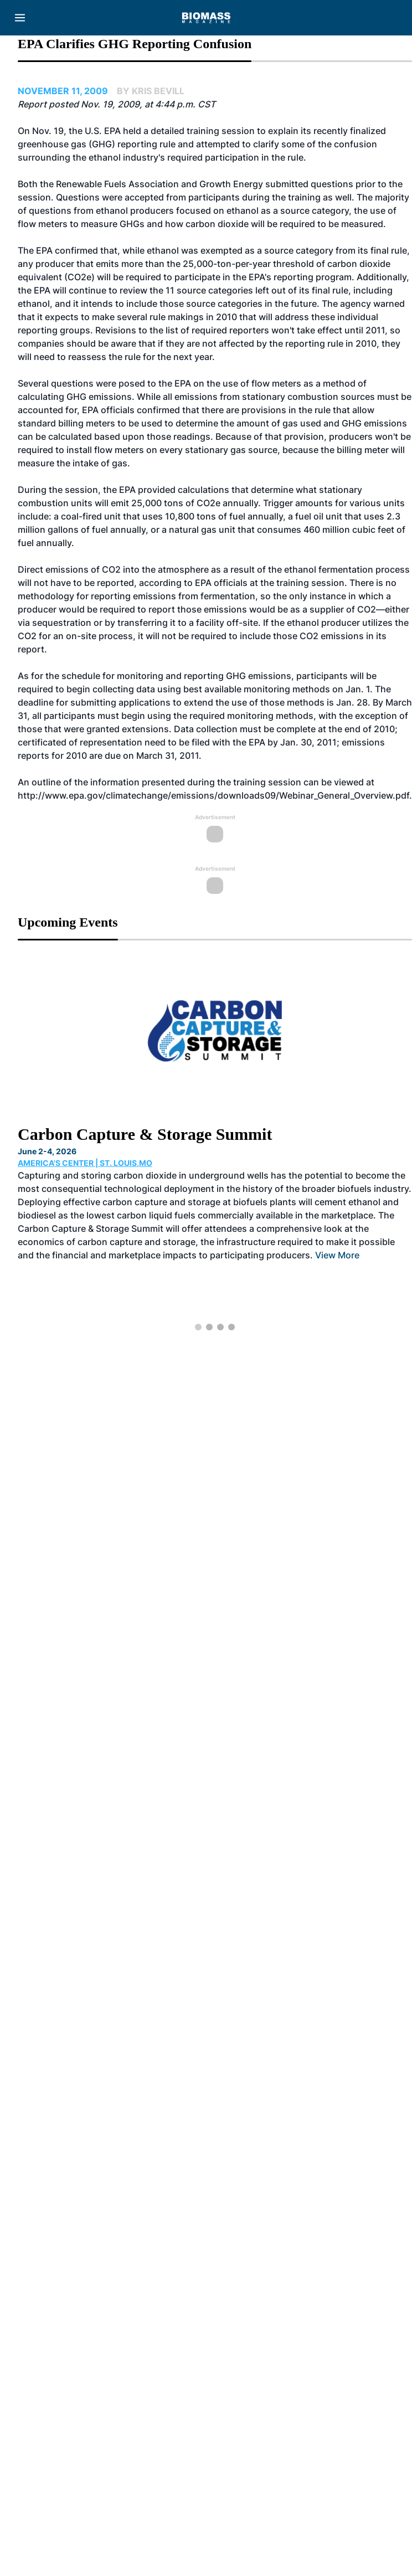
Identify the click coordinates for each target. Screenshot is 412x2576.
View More (337, 1255)
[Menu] (20, 17)
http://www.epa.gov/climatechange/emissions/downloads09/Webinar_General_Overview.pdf (213, 795)
